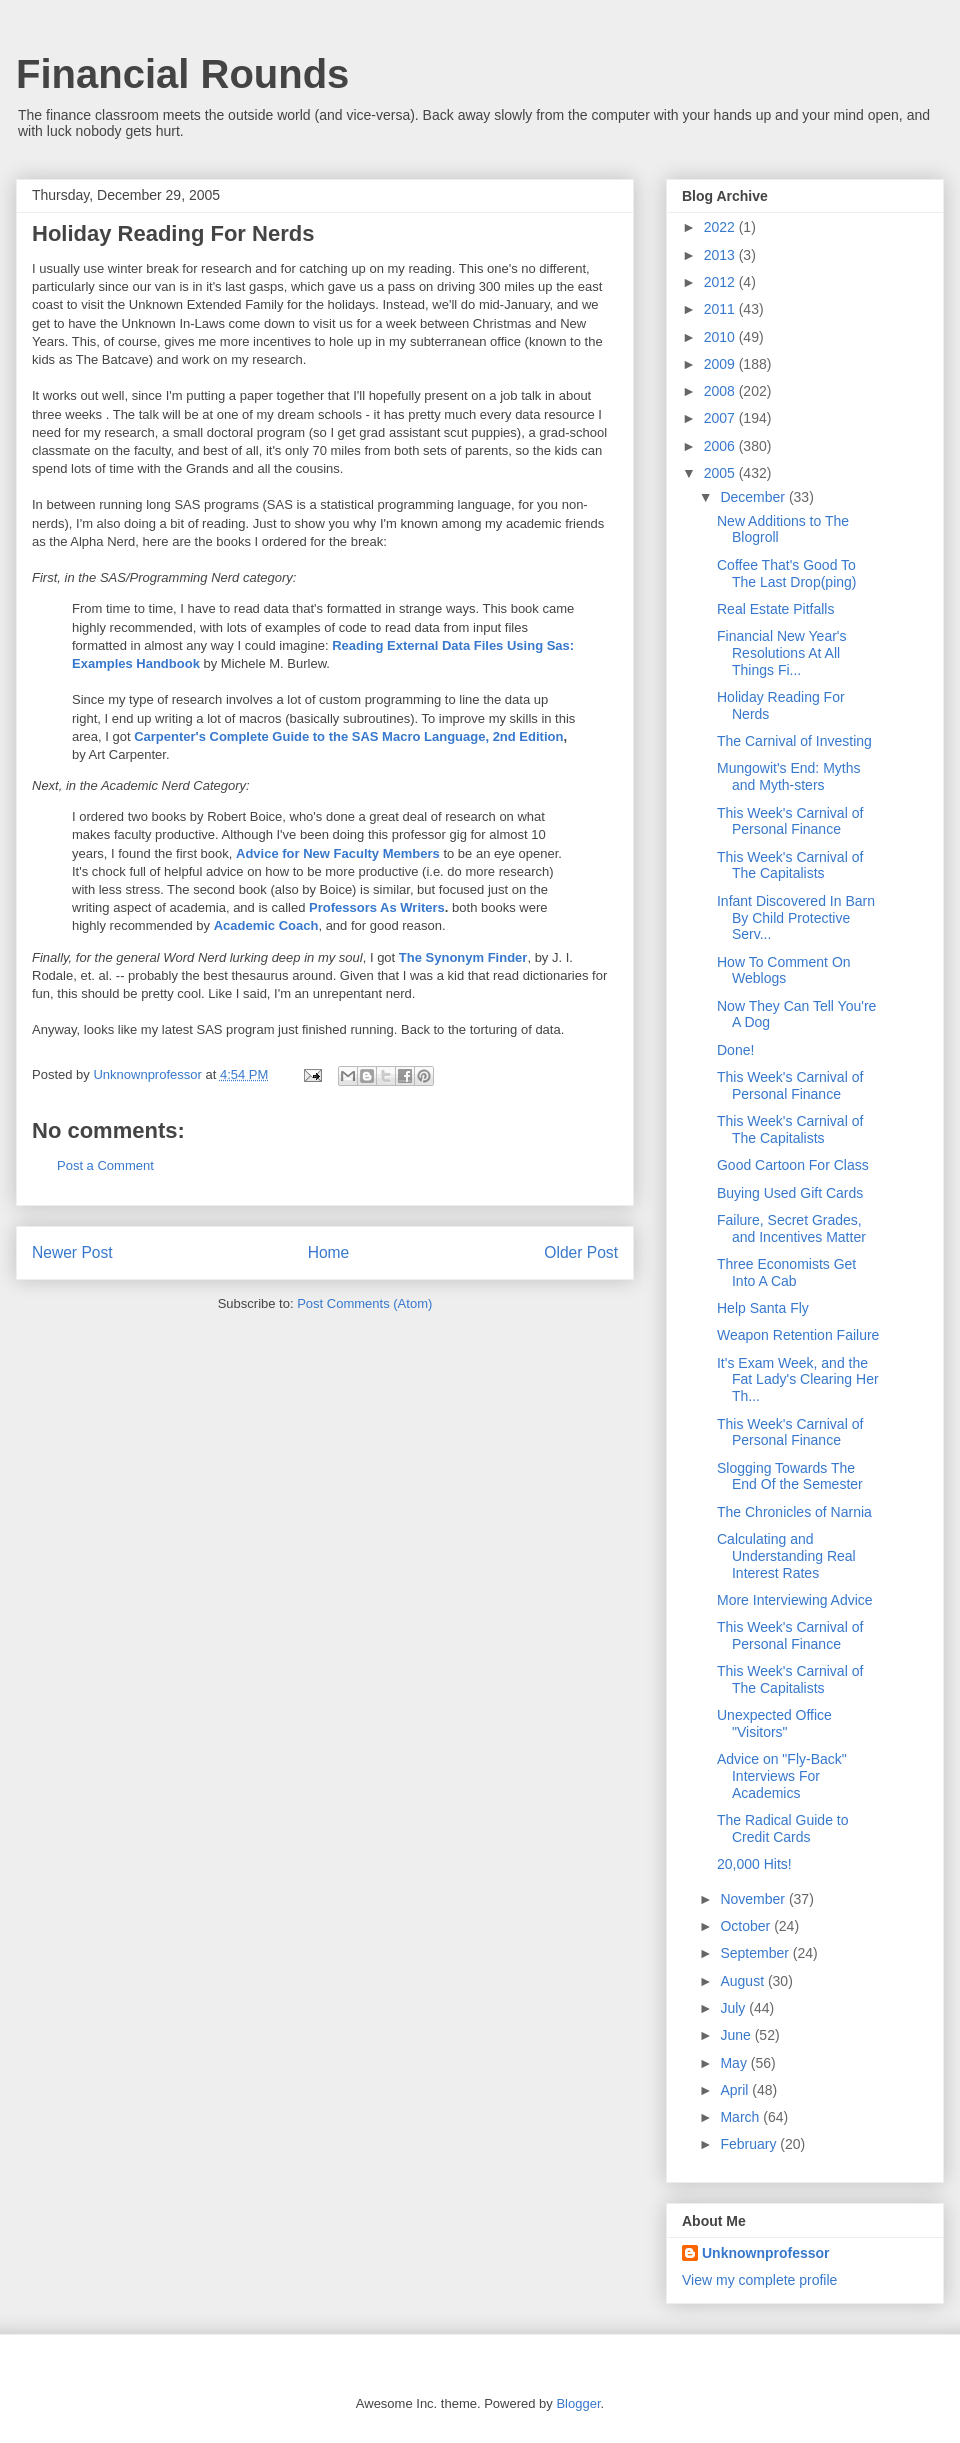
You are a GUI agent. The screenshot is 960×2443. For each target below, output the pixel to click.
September (756, 1953)
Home (329, 1252)
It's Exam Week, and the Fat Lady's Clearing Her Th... (798, 1380)
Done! (735, 1050)
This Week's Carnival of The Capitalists (790, 865)
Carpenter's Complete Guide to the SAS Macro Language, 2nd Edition (348, 736)
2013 (721, 255)
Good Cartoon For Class (793, 1165)
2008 (721, 391)
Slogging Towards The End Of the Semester (790, 1476)
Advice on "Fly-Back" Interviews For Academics (782, 1776)
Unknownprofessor (766, 2253)
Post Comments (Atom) (364, 1303)
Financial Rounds (182, 74)
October (747, 1926)
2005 (721, 473)
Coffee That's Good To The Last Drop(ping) (787, 573)
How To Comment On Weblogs (784, 970)
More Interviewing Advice (795, 1600)
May (735, 2063)
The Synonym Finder (463, 957)
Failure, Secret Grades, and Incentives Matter (791, 1228)
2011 (721, 309)
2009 (721, 364)
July (734, 2008)
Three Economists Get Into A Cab (786, 1272)
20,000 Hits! (754, 1864)
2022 (721, 227)
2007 (721, 418)
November (754, 1899)
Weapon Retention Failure (798, 1335)
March (741, 2117)
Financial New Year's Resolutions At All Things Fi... (782, 653)
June (737, 2035)
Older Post (581, 1252)
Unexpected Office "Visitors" (774, 1723)
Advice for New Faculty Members (338, 853)
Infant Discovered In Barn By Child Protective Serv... (796, 918)
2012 (721, 282)
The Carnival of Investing (794, 741)
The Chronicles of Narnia (794, 1512)
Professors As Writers (377, 907)
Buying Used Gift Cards (790, 1193)
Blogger (578, 2403)
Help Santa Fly (763, 1308)
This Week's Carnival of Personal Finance (790, 821)
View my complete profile (759, 2280)
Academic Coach (266, 925)
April (736, 2090)
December (754, 497)
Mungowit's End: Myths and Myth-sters (789, 776)
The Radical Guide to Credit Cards (783, 1828)
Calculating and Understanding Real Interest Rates (786, 1556)
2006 (721, 446)
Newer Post (72, 1252)
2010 (721, 337)
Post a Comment (105, 1165)
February (750, 2144)
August (743, 1981)
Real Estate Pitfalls (776, 609)
